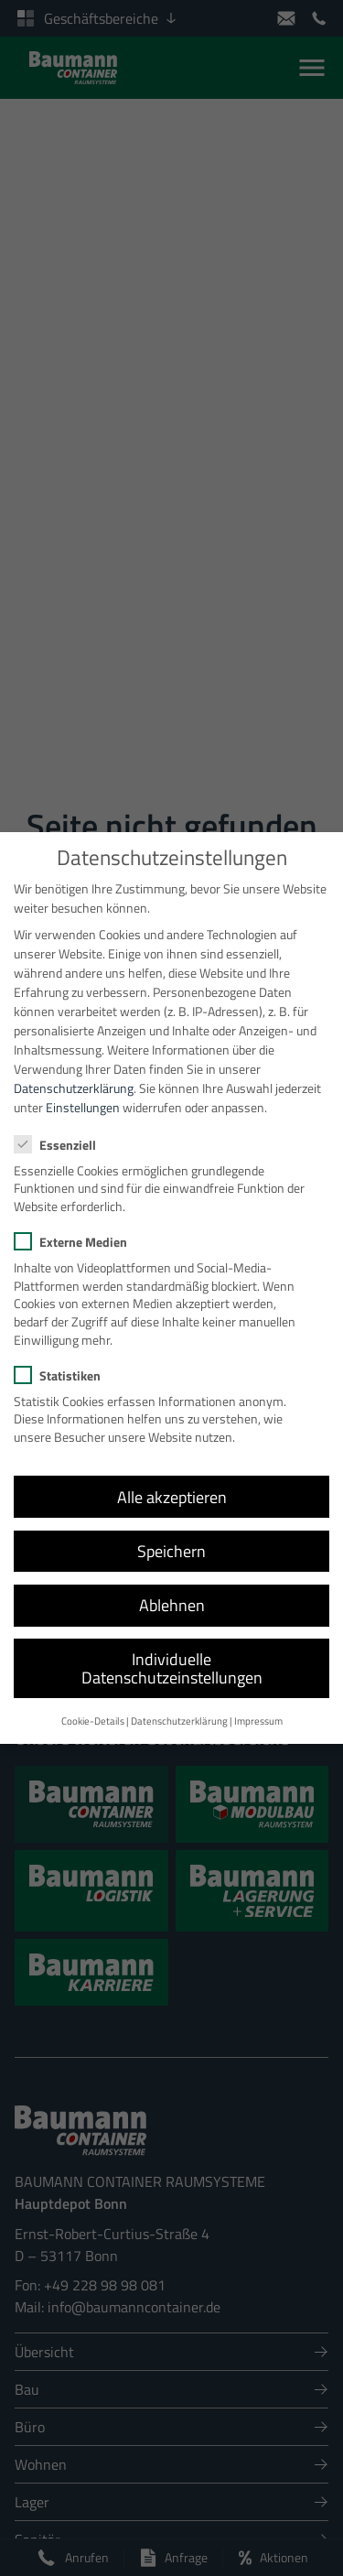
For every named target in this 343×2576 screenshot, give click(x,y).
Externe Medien (76, 1227)
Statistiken (63, 1359)
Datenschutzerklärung (74, 1073)
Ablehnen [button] (172, 1589)
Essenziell (61, 1129)
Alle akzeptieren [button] (172, 1481)
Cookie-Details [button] (92, 1705)
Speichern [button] (171, 1535)
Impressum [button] (258, 1705)
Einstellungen (83, 1092)
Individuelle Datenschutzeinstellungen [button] (172, 1653)
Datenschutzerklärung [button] (179, 1705)
